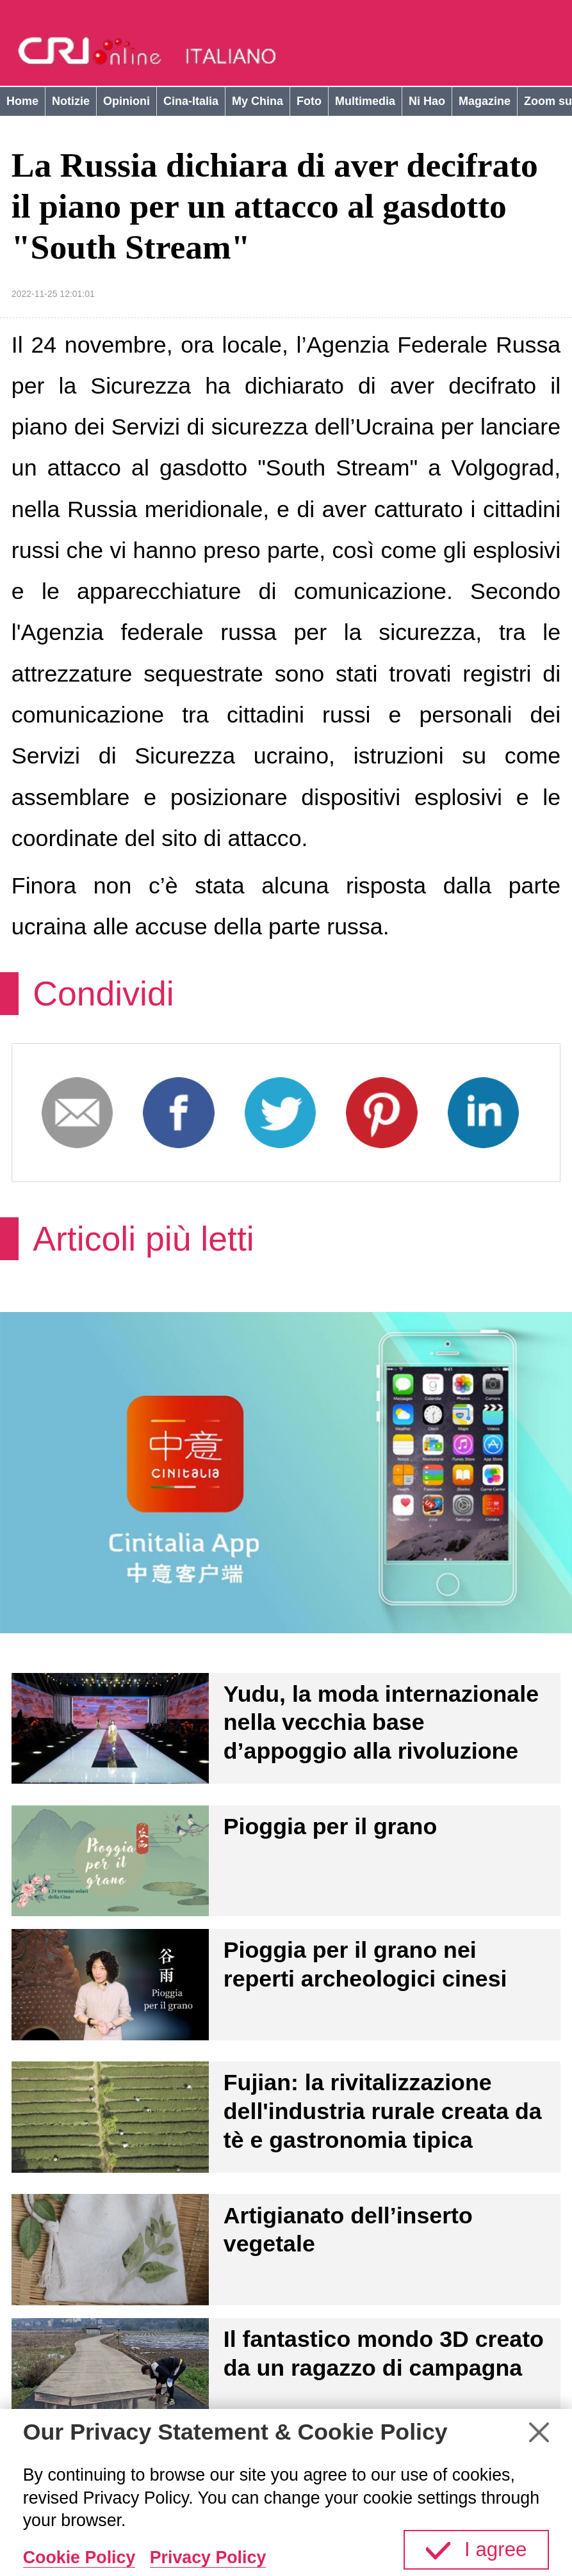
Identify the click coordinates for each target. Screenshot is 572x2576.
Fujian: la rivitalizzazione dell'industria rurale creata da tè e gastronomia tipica (383, 2111)
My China (257, 101)
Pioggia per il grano (330, 1826)
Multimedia (365, 101)
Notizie (71, 101)
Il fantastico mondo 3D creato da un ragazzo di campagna (384, 2353)
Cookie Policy (79, 2557)
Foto (309, 101)
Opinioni (126, 101)
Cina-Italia (190, 101)
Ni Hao (427, 101)
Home (22, 101)
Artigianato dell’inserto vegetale (348, 2230)
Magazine (485, 101)
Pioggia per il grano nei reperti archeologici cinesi (365, 1964)
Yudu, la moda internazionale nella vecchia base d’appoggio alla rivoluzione (381, 1722)
